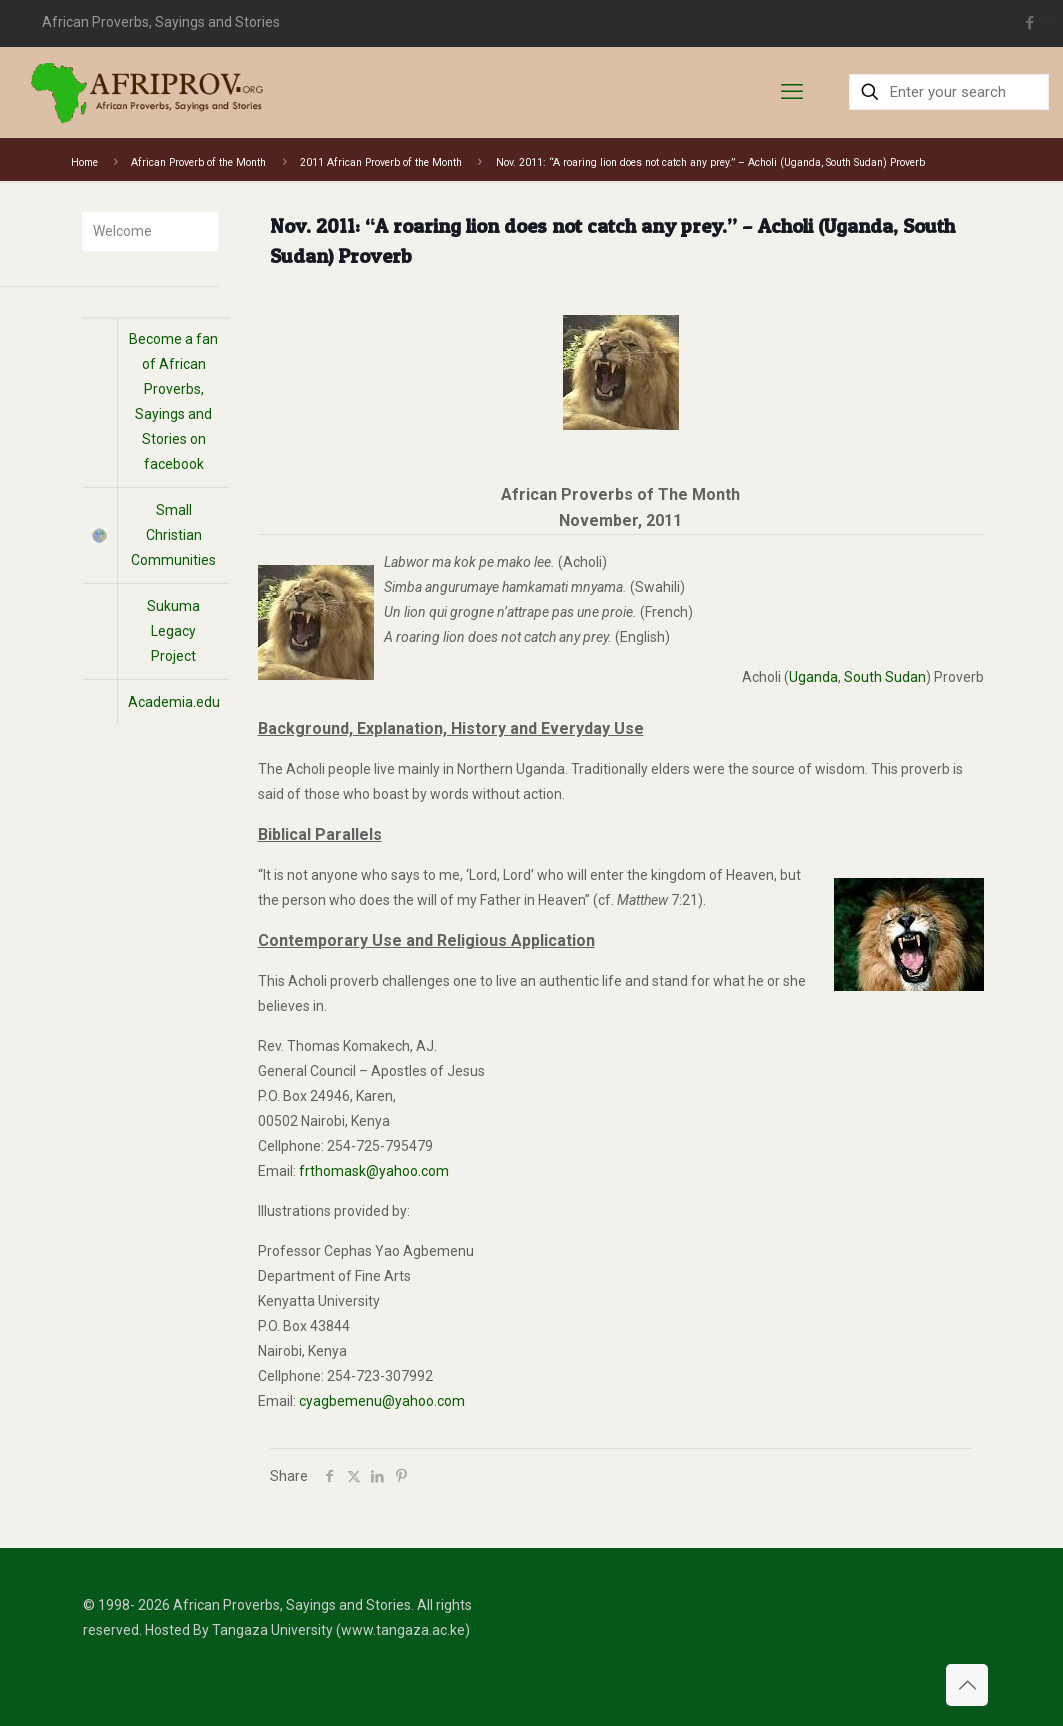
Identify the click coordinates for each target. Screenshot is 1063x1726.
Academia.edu (174, 702)
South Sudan (885, 677)
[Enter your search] (949, 92)
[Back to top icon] (967, 1685)
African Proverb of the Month (198, 162)
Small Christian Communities (173, 535)
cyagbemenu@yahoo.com (382, 1401)
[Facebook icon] (1029, 23)
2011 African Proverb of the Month (381, 162)
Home (84, 162)
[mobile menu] (792, 92)
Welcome (122, 231)
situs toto (1049, 22)
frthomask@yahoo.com (374, 1171)
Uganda (813, 677)
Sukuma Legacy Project (173, 631)
